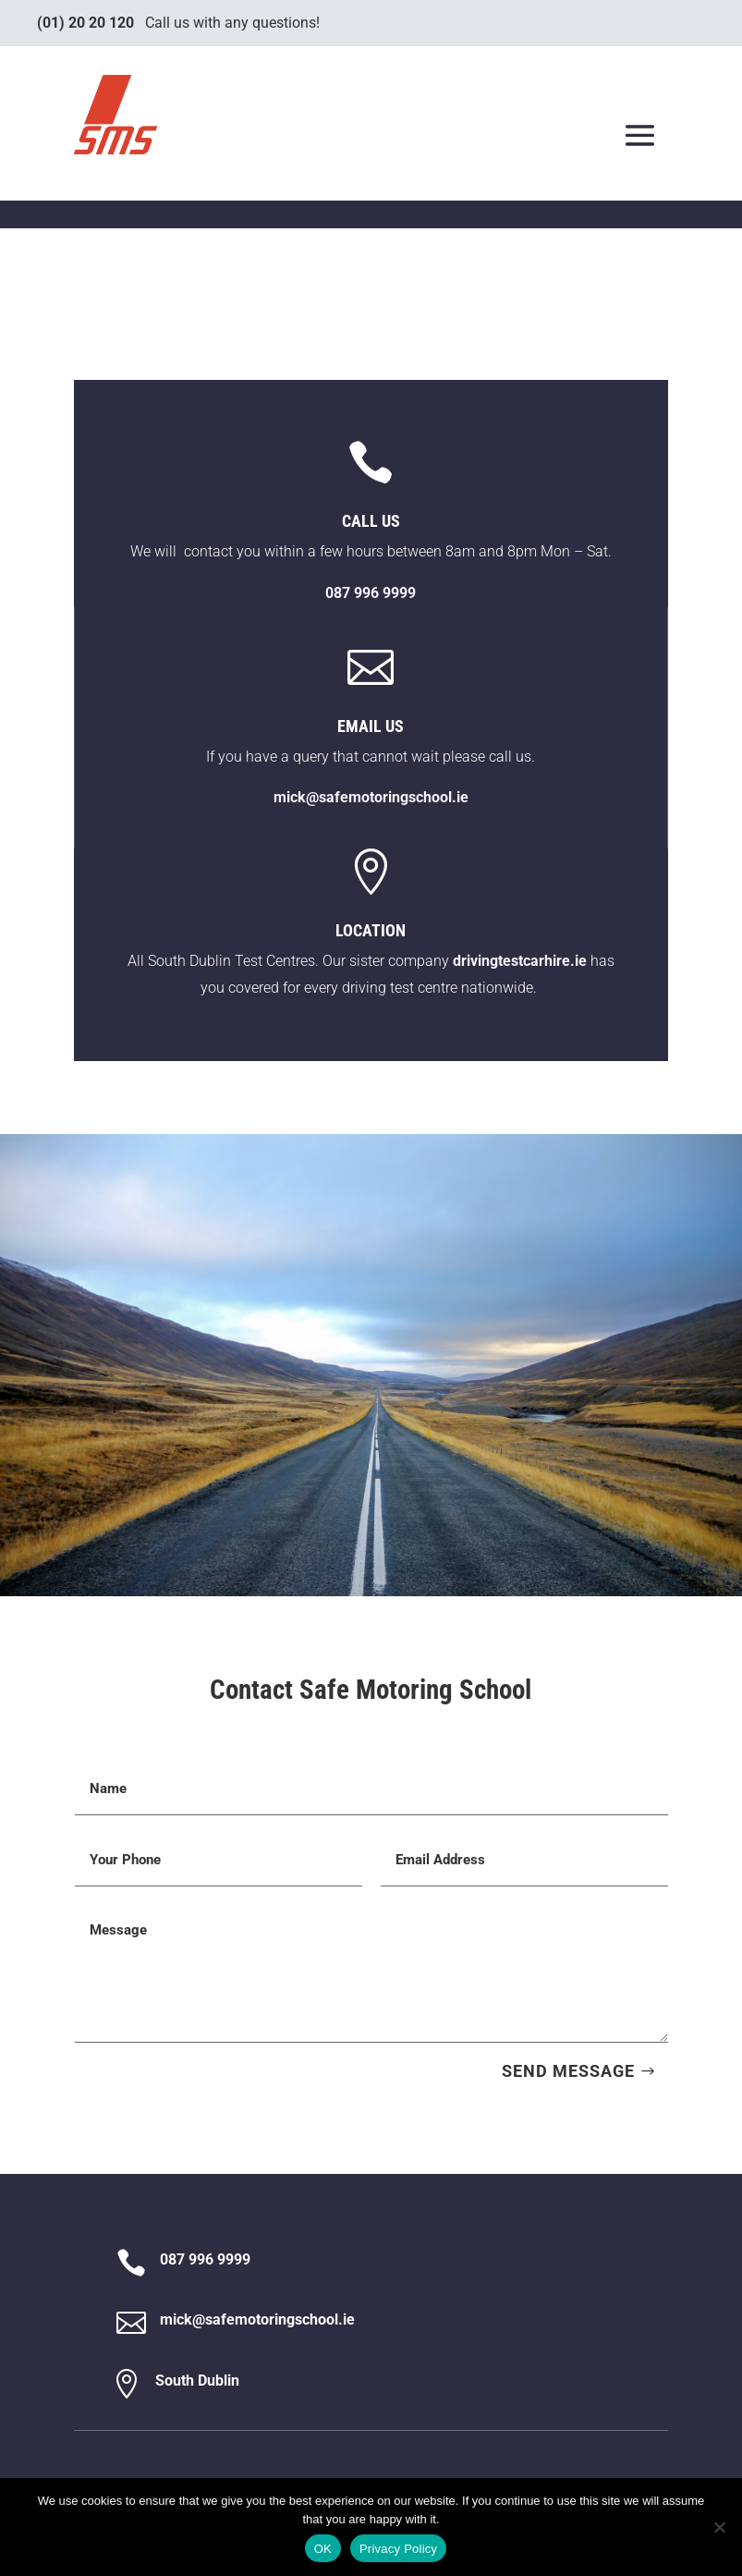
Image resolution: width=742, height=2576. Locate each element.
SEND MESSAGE (568, 2071)
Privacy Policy (398, 2549)
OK (323, 2549)
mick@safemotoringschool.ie (371, 797)
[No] (719, 2527)
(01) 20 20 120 (85, 22)
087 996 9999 (205, 2259)
